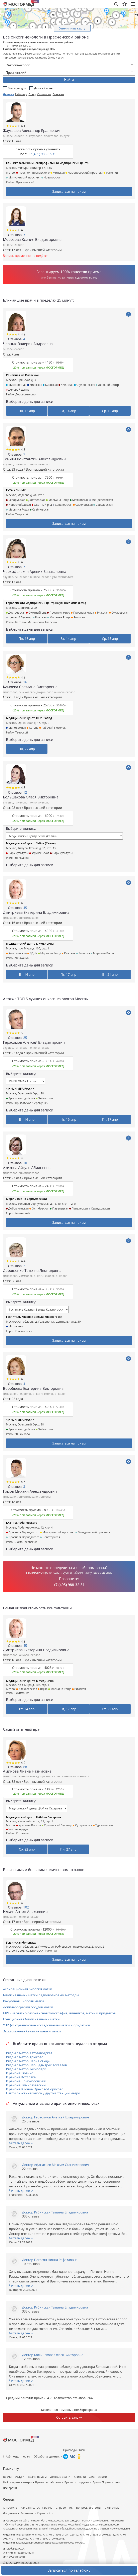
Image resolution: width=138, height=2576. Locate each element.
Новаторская (51, 177)
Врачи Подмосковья (106, 2482)
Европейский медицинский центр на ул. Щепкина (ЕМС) (46, 603)
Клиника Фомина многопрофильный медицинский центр (47, 163)
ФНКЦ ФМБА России (20, 1088)
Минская (57, 172)
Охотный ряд (42, 504)
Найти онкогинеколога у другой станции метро (43, 2093)
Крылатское (23, 1103)
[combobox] (69, 65)
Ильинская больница (21, 1942)
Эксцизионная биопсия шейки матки (32, 2031)
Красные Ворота (28, 1825)
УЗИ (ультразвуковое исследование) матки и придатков (46, 2025)
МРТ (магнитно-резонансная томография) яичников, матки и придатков (59, 2013)
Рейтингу (21, 94)
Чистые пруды (17, 1829)
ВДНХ (32, 953)
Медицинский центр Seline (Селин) (30, 843)
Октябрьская (39, 1208)
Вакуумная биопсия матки (23, 2001)
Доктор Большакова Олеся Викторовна (52, 2355)
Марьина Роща (57, 500)
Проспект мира (58, 612)
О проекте (10, 2507)
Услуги (19, 2477)
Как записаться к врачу (36, 2507)
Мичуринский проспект (23, 177)
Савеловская (62, 504)
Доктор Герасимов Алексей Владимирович (55, 2117)
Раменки (111, 172)
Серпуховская (99, 1208)
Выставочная (16, 385)
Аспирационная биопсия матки (27, 1989)
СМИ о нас (112, 2507)
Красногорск (23, 1331)
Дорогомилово (25, 394)
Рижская (102, 612)
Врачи (7, 2477)
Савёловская (39, 509)
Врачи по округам (76, 2482)
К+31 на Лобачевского (21, 1523)
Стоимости (44, 94)
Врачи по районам (48, 2482)
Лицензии (10, 2513)
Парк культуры (17, 853)
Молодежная (16, 727)
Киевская (34, 385)
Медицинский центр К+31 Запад (29, 718)
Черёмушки (40, 1103)
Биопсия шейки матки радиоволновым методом (41, 1995)
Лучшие (8, 94)
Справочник (64, 2507)
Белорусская (15, 500)
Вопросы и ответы (88, 2507)
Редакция (26, 2513)
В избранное (128, 314)
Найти (69, 79)
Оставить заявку (69, 2417)
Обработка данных (46, 2456)
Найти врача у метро (17, 2482)
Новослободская (18, 504)
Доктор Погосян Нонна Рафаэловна (50, 2260)
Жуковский (22, 1213)
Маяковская (79, 500)
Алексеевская (16, 953)
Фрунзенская (39, 853)
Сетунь (32, 727)
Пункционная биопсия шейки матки (31, 2019)
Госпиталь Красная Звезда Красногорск (34, 1317)
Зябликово (44, 1098)
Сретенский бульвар (57, 1825)
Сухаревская (119, 612)
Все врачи (10, 2488)
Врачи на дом (37, 2477)
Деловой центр (107, 385)
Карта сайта (45, 2513)
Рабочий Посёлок (52, 727)
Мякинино (14, 1326)
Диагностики (98, 2477)
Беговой (20, 622)
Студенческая (84, 385)
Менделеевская (101, 500)
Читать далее (21, 2143)
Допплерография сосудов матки (28, 2007)
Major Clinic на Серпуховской (26, 1199)
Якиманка (22, 858)
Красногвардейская (20, 1098)
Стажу (32, 94)
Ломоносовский (26, 1542)
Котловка (22, 1833)
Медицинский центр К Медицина (30, 943)
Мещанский (35, 622)
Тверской (21, 514)
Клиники (80, 2477)
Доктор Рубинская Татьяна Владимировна (55, 2212)
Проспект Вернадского (33, 172)
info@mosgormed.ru (16, 2456)
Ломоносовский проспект (84, 172)
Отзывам (58, 94)
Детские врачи (60, 2477)
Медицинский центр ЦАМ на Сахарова (33, 1817)
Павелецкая (59, 1208)
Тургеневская (103, 1825)
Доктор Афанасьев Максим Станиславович (55, 2165)
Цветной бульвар (19, 617)
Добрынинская (17, 1208)
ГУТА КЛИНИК (16, 490)
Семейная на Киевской (22, 375)
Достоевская (35, 500)
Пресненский (25, 182)
